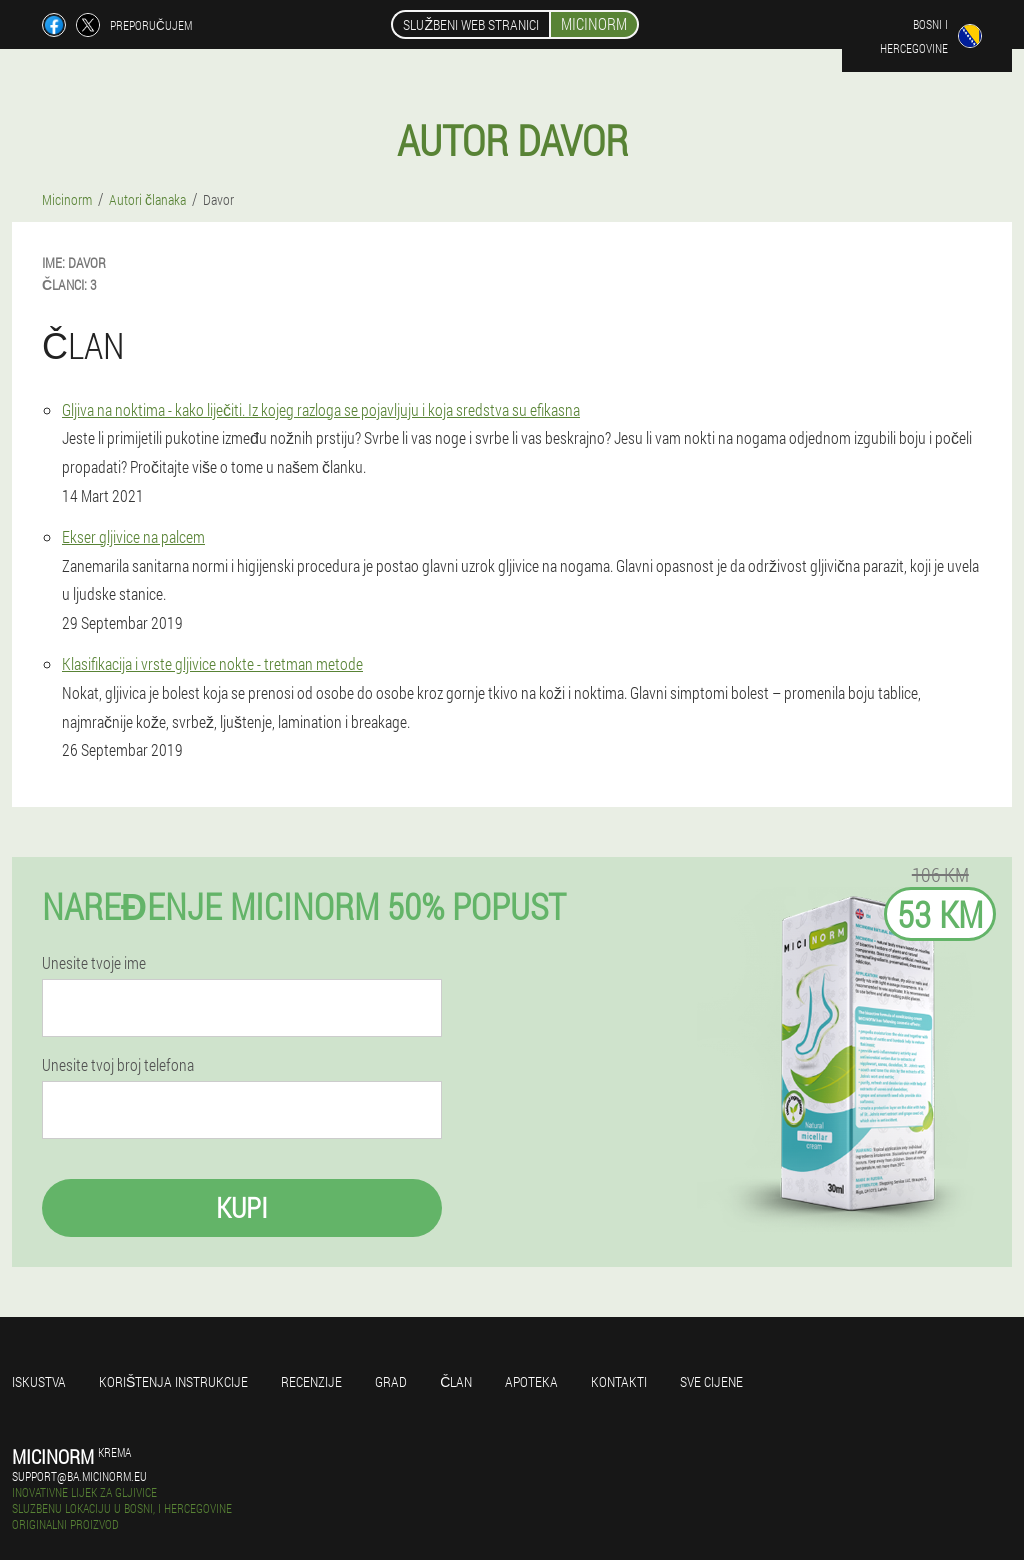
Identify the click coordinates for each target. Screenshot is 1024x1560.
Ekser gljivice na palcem (133, 536)
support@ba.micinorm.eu (79, 1476)
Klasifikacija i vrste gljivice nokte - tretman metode (212, 663)
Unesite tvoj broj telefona (118, 1065)
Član (456, 1381)
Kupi (242, 1207)
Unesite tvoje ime (94, 963)
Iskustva (39, 1381)
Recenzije (311, 1381)
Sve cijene (711, 1381)
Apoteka (531, 1381)
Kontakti (619, 1381)
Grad (391, 1381)
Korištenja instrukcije (173, 1381)
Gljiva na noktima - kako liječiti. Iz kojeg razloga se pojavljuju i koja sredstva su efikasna (321, 409)
